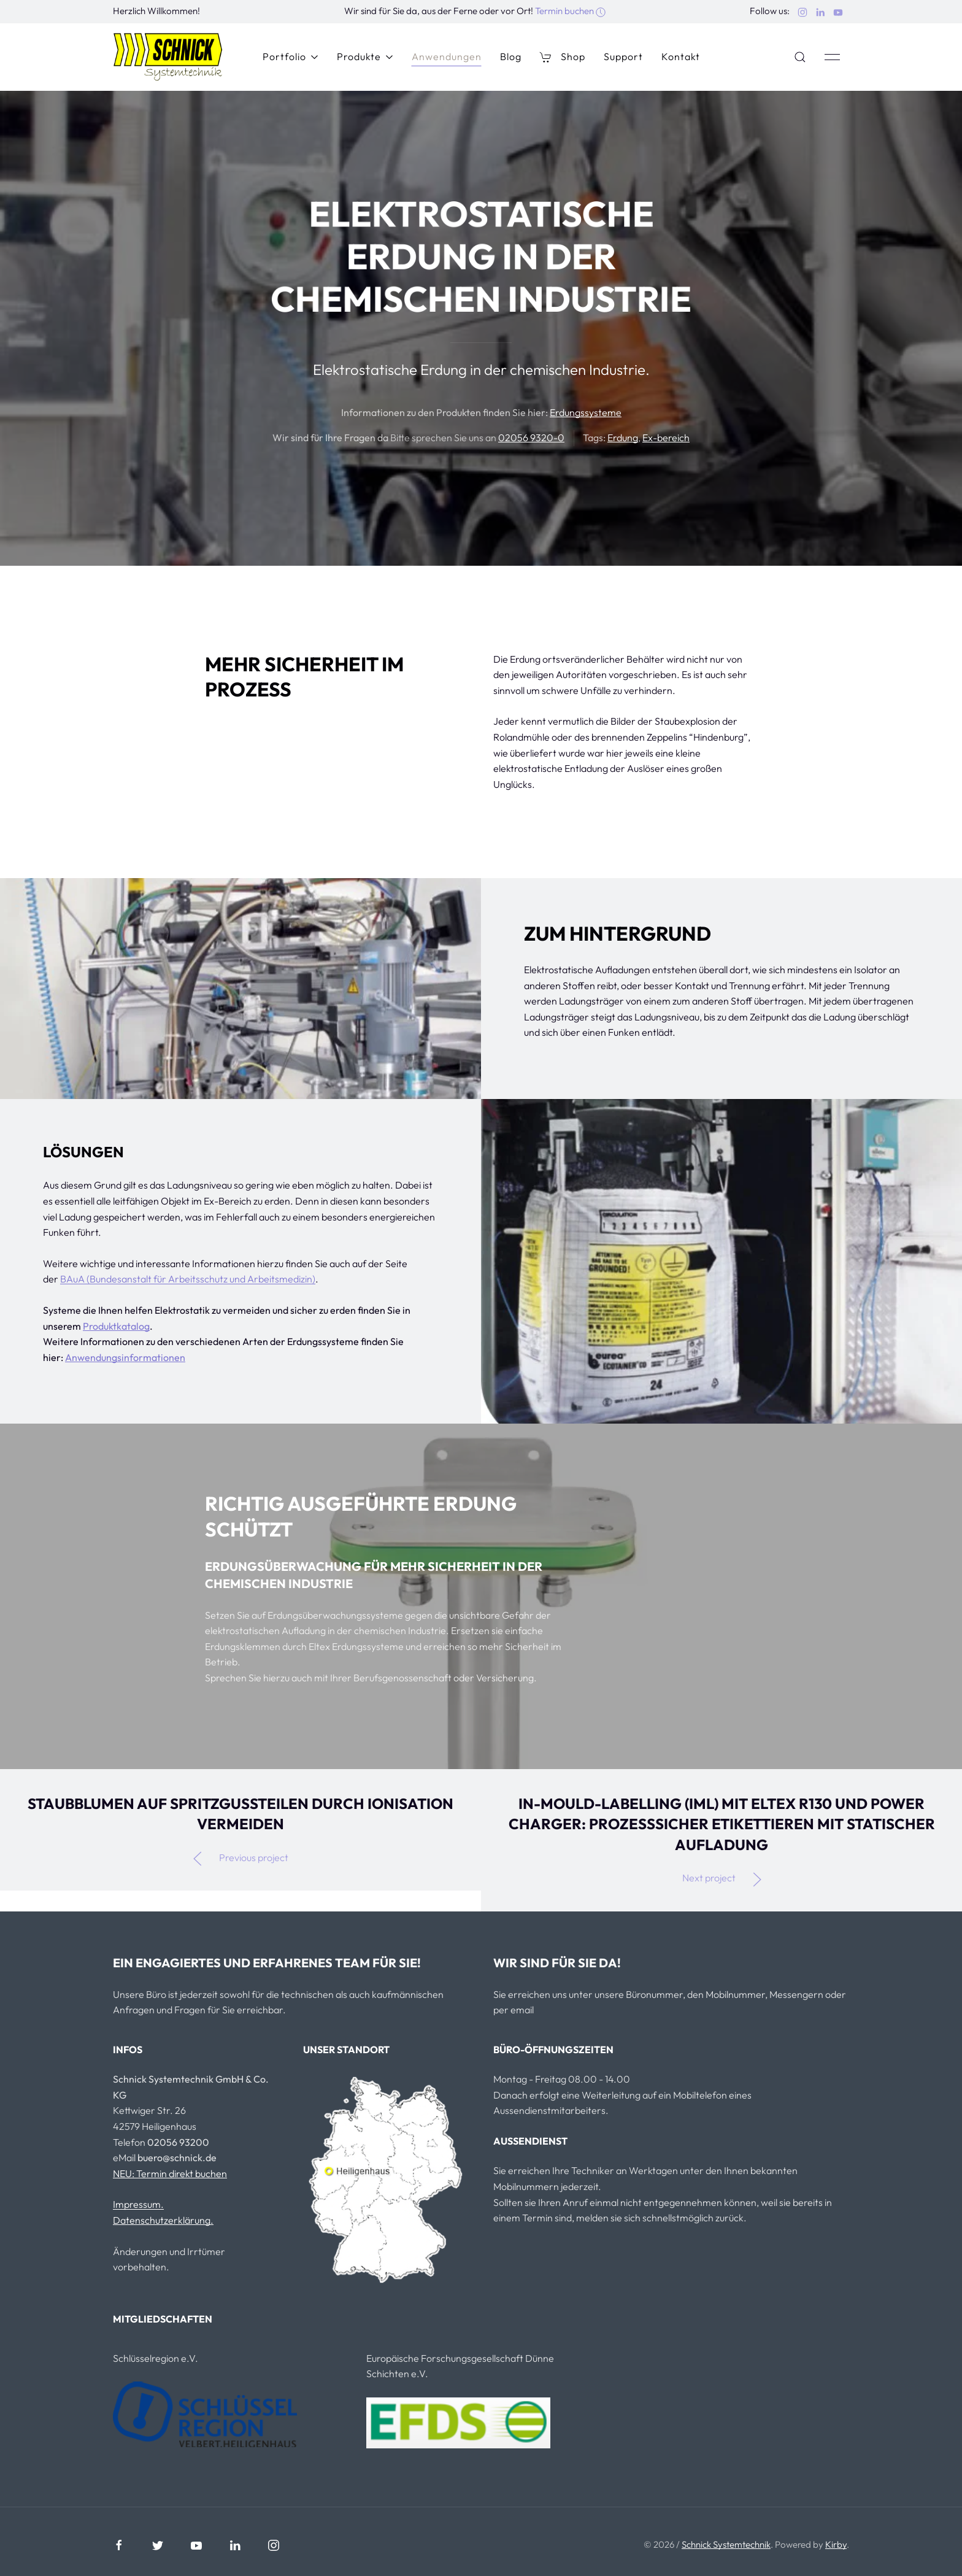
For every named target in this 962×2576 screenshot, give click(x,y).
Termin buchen (570, 11)
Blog (510, 56)
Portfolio (290, 56)
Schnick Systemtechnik (726, 2544)
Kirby (836, 2544)
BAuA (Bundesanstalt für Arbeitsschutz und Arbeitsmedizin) (187, 1279)
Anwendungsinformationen (125, 1357)
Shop (562, 56)
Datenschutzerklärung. (163, 2220)
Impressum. (138, 2204)
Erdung (622, 437)
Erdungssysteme (585, 412)
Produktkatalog (116, 1326)
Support (623, 56)
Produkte (365, 56)
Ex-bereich (666, 437)
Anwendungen (447, 56)
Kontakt (680, 56)
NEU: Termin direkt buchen (170, 2173)
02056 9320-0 (531, 437)
